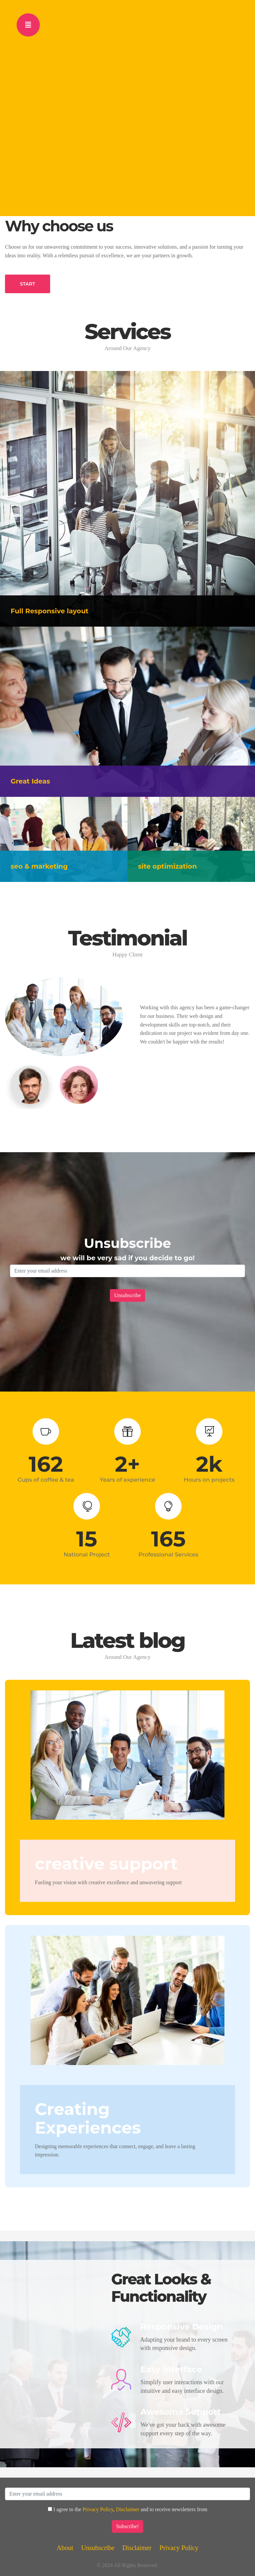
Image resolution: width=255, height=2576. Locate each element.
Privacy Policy (98, 2509)
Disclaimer (127, 2509)
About (65, 2547)
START (27, 284)
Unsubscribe (98, 2547)
